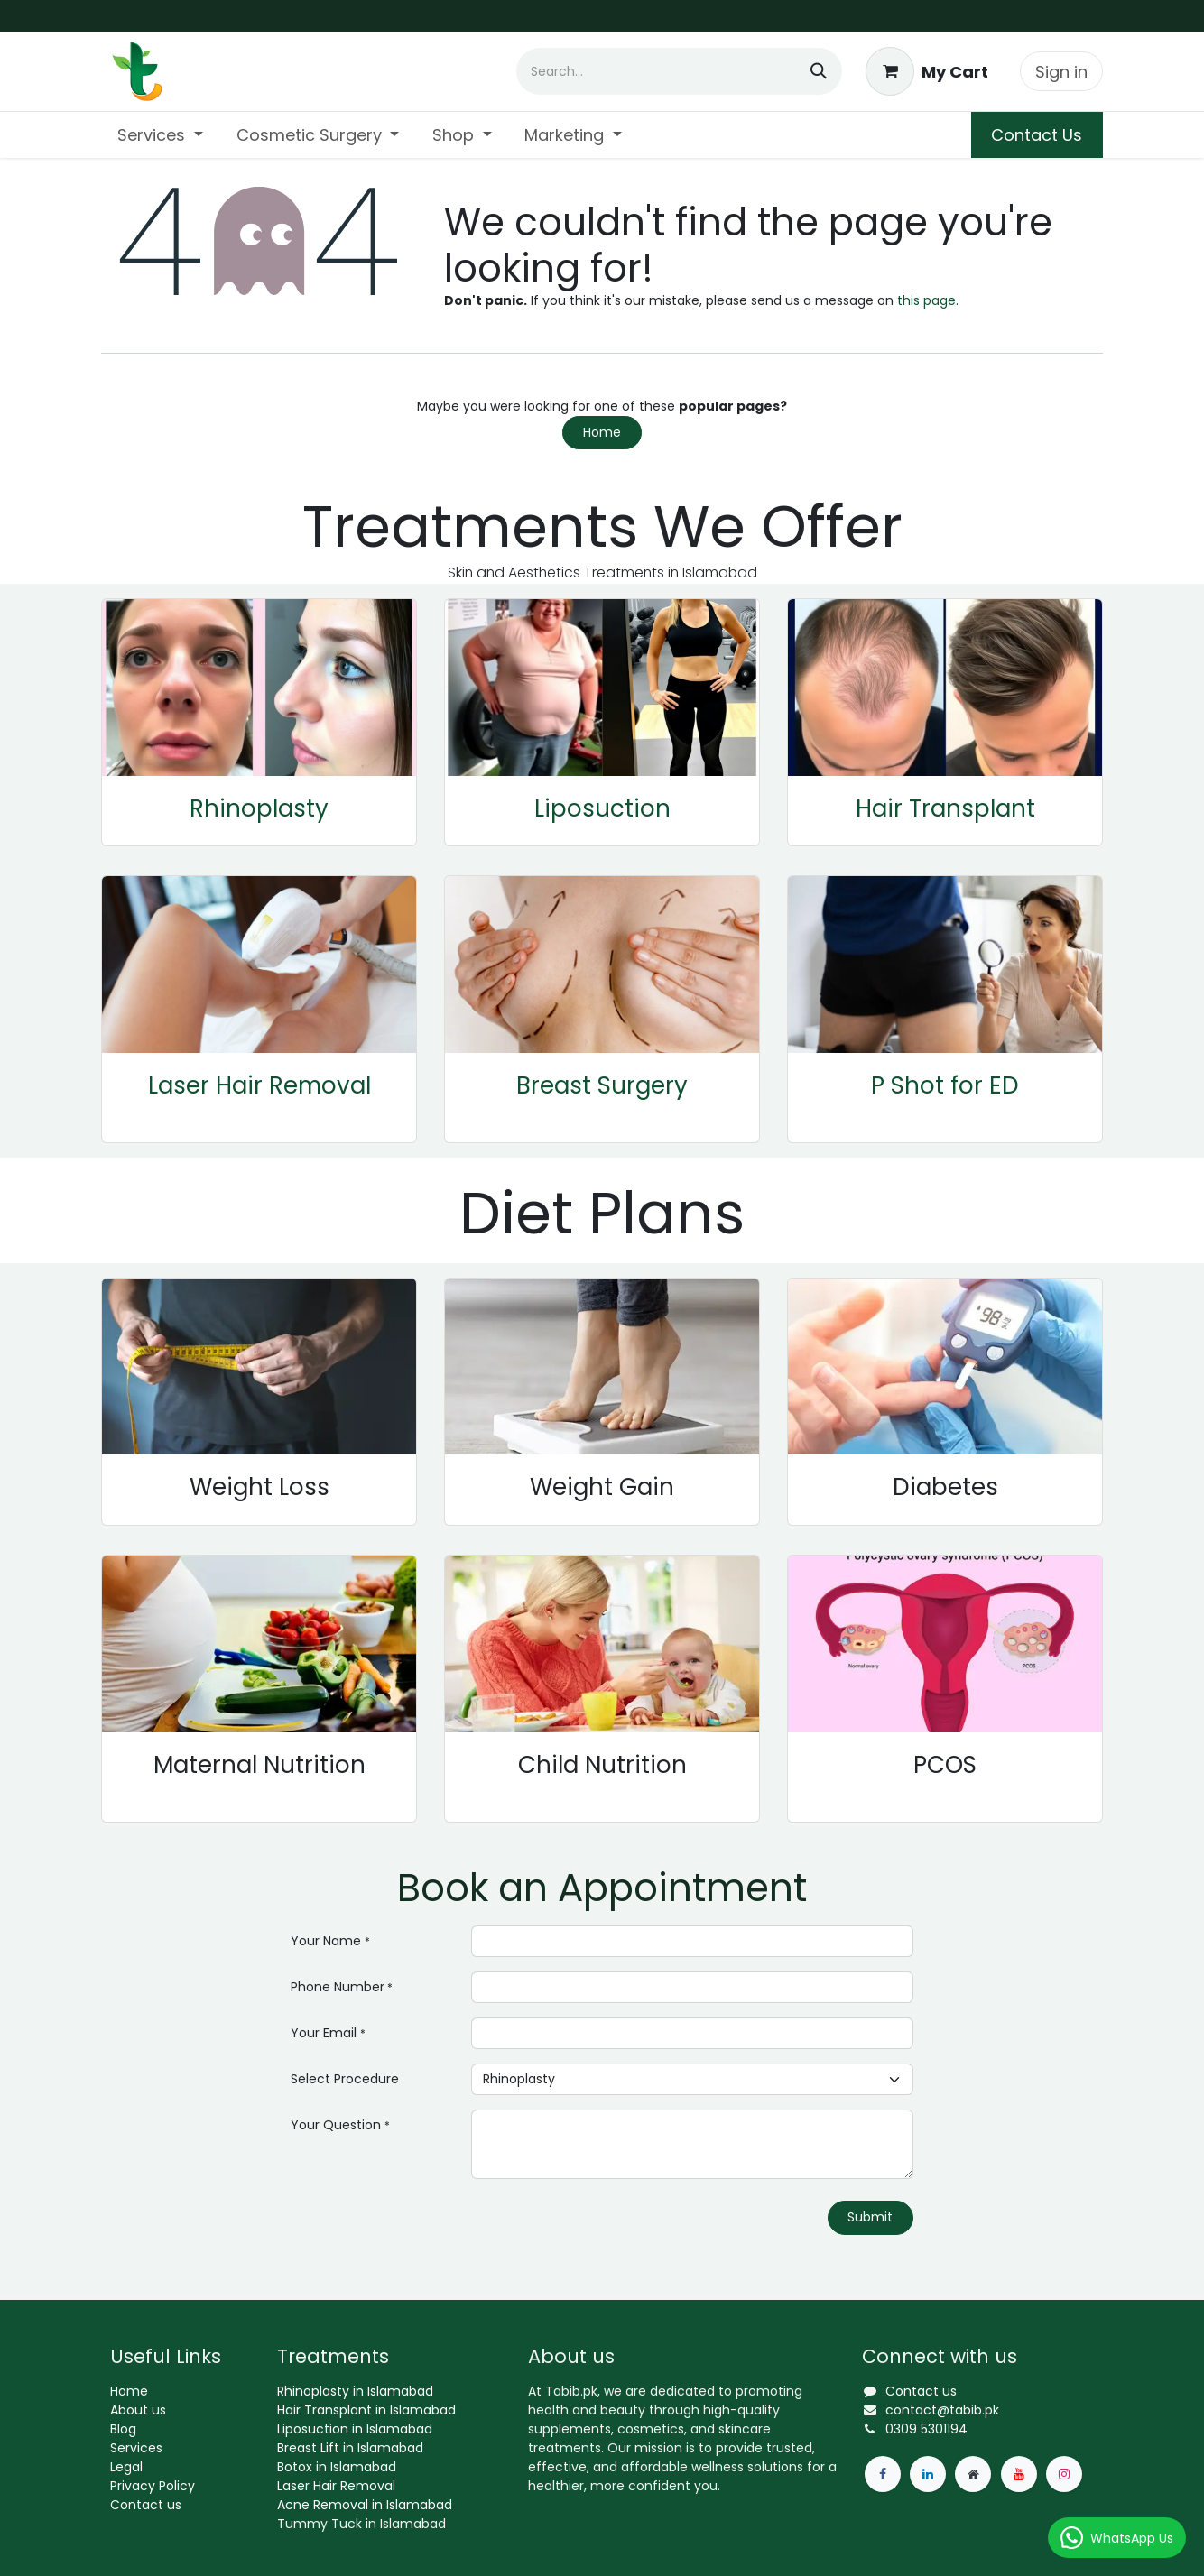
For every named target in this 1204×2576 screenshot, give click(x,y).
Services (136, 2448)
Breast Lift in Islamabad (350, 2448)
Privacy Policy (152, 2486)
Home (602, 432)
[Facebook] (883, 2474)
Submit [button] (870, 2217)
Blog (123, 2429)
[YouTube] (1019, 2474)
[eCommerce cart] (927, 71)
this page (926, 300)
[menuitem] (160, 134)
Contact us (145, 2505)
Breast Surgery (602, 1085)
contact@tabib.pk (942, 2410)
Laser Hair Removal (259, 1085)
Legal (126, 2467)
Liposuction (602, 808)
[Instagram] (1064, 2474)
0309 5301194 (926, 2429)
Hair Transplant (945, 808)
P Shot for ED (945, 1085)
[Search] (818, 71)
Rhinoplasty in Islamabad (355, 2391)
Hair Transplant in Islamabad (366, 2410)
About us (138, 2410)
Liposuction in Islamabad (354, 2429)
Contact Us (1036, 135)
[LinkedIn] (928, 2474)
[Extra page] (973, 2474)
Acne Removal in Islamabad (364, 2505)
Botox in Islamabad (336, 2467)
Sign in (1061, 71)
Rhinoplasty (259, 808)
